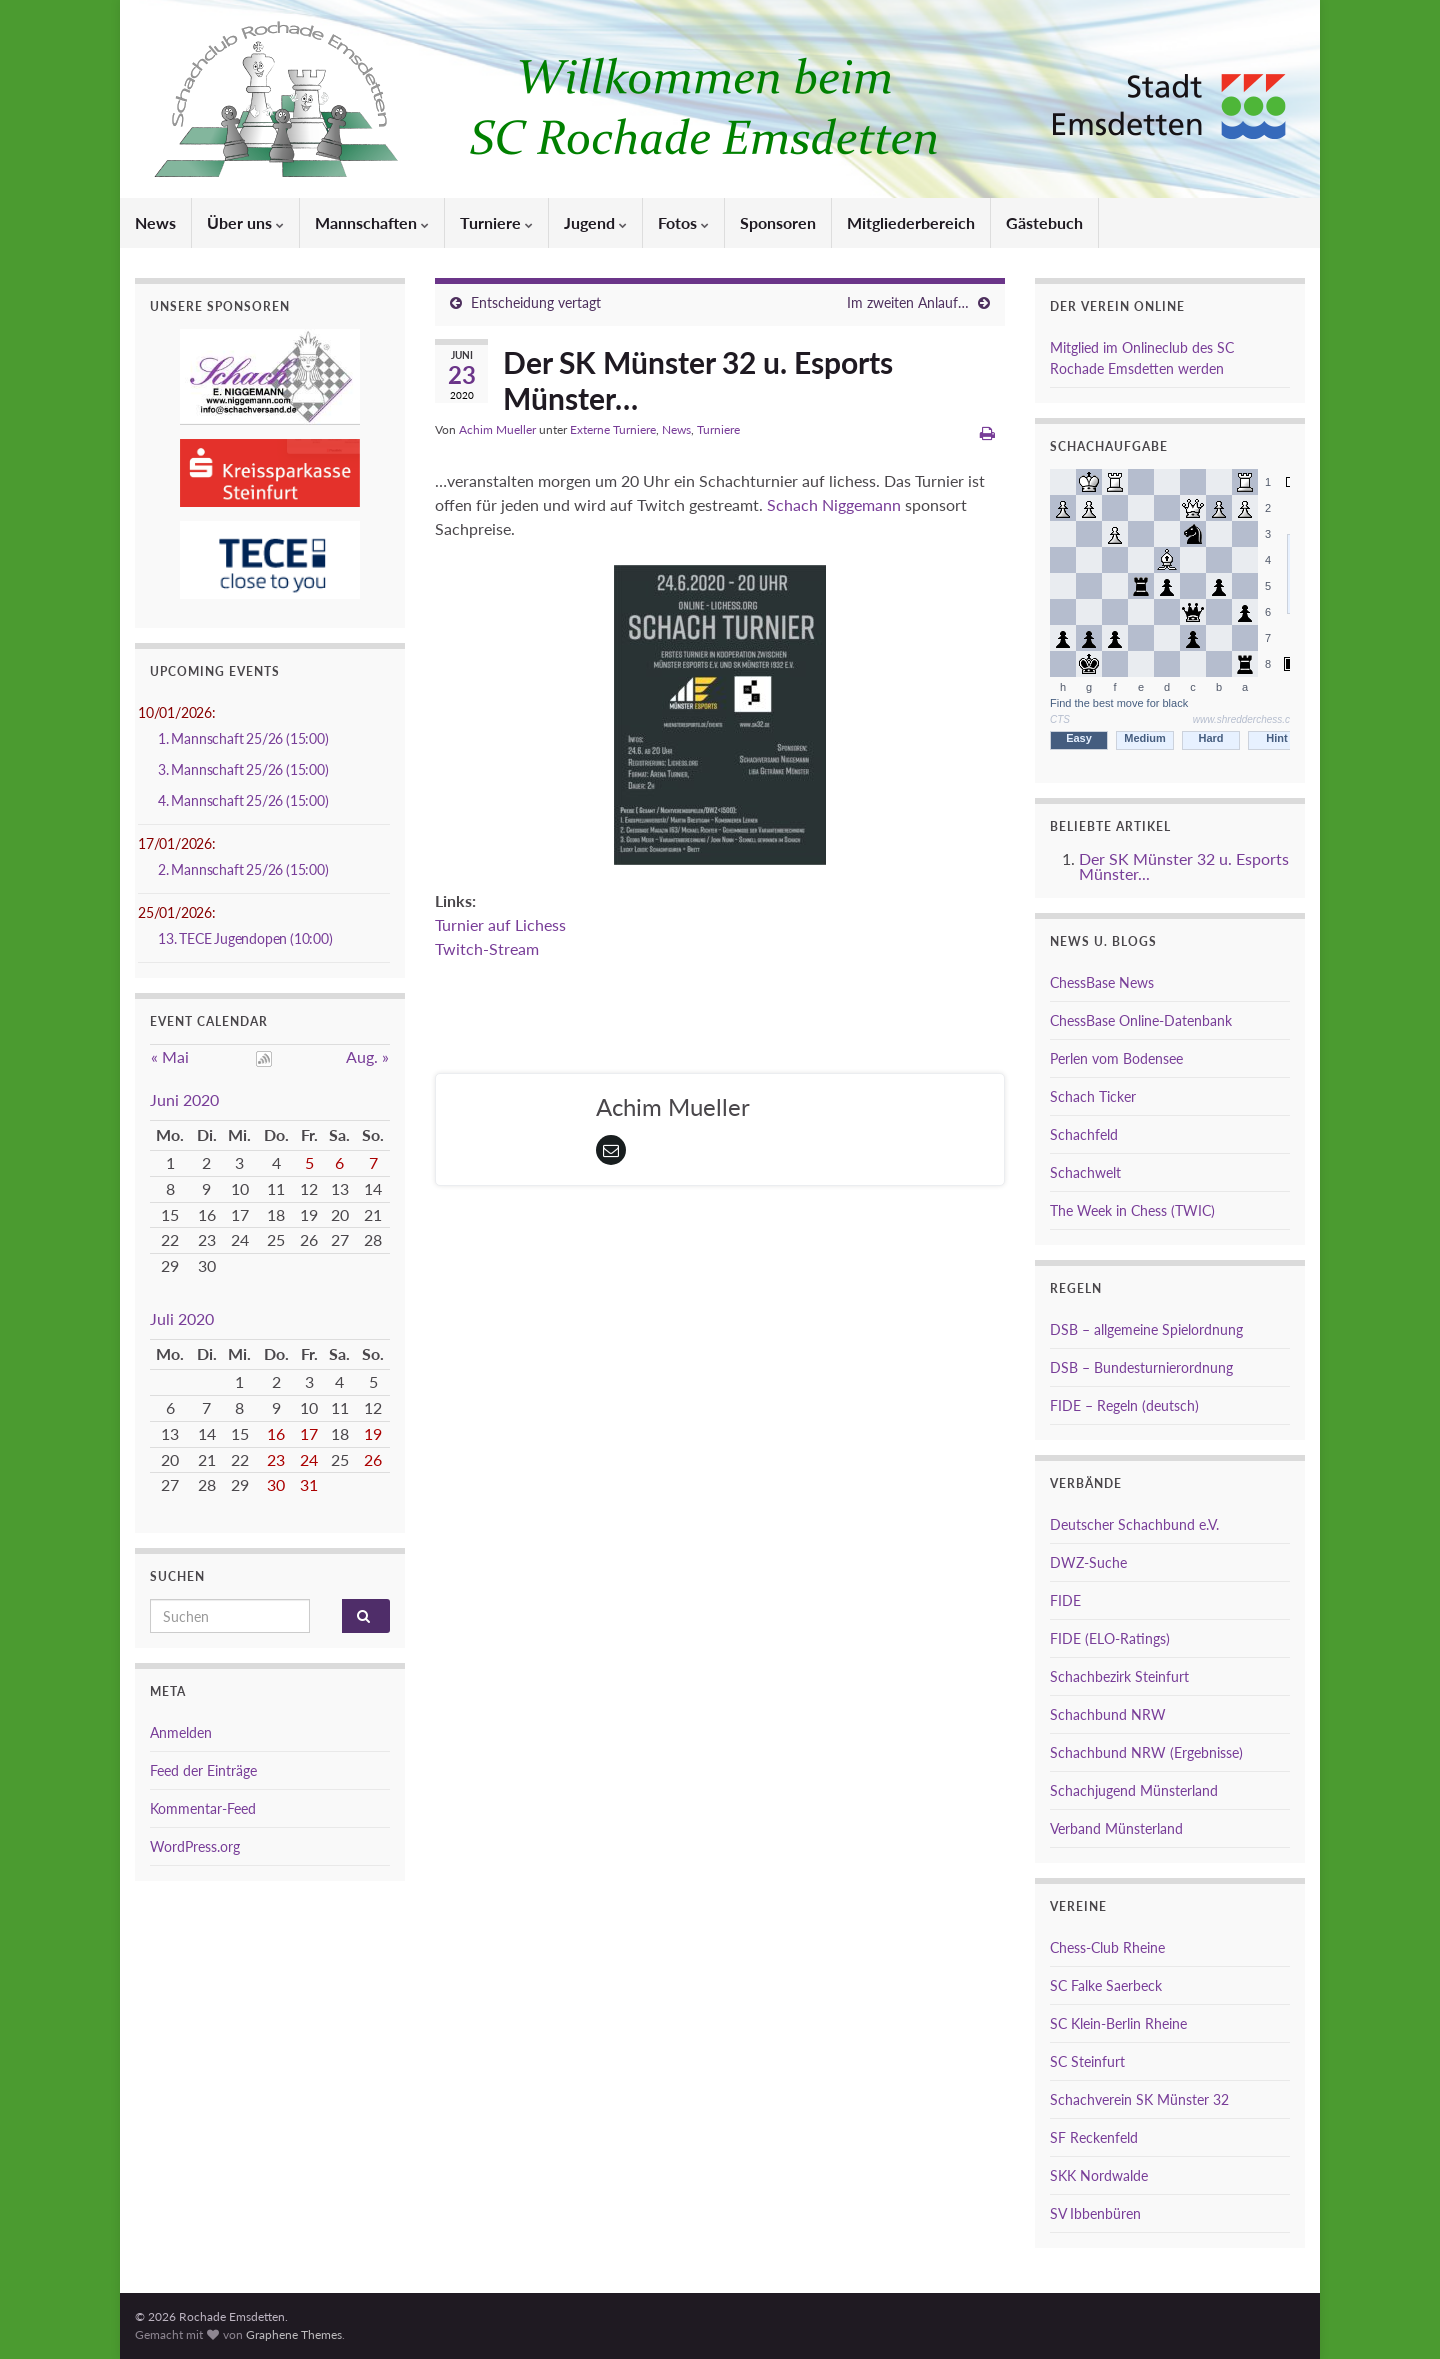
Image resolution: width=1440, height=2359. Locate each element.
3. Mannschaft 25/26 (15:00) (243, 769)
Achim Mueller (497, 429)
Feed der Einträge (203, 1770)
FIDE (1065, 1600)
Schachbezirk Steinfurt (1119, 1676)
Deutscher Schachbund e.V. (1134, 1524)
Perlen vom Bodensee (1116, 1058)
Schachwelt (1085, 1172)
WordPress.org (195, 1846)
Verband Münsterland (1116, 1828)
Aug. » (367, 1056)
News (155, 222)
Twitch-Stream (487, 948)
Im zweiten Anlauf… (908, 302)
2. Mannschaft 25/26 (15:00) (243, 869)
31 (309, 1484)
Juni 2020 (184, 1099)
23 (276, 1459)
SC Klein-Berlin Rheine (1118, 2023)
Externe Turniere (613, 429)
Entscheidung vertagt (536, 302)
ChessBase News (1102, 982)
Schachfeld (1084, 1134)
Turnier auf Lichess (500, 924)
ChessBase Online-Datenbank (1141, 1020)
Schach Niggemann (834, 504)
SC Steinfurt (1087, 2061)
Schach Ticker (1093, 1096)
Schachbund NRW (1108, 1714)
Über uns (245, 222)
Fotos (683, 222)
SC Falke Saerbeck (1106, 1985)
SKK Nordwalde (1099, 2175)
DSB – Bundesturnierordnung (1141, 1367)
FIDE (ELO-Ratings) (1110, 1638)
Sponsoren (778, 222)
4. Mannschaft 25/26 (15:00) (243, 800)
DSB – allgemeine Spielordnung (1146, 1329)
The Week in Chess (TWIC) (1132, 1210)
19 (373, 1433)
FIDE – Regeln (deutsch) (1124, 1405)
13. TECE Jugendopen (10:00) (245, 938)
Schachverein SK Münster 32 (1139, 2099)
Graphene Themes (294, 2334)
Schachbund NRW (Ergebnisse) (1146, 1752)
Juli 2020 (182, 1318)
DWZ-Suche (1088, 1562)
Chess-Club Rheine (1107, 1947)
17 (309, 1433)
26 (373, 1459)
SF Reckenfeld (1094, 2137)
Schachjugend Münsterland (1134, 1790)
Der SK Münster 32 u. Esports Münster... (1184, 866)
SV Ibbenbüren (1095, 2213)
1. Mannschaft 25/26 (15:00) (243, 738)
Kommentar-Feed (203, 1808)
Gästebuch (1044, 222)
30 (276, 1484)
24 (309, 1459)
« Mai (170, 1056)
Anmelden (181, 1732)
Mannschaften (372, 222)
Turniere (496, 222)
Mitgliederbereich (911, 222)
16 (276, 1433)
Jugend (595, 222)
